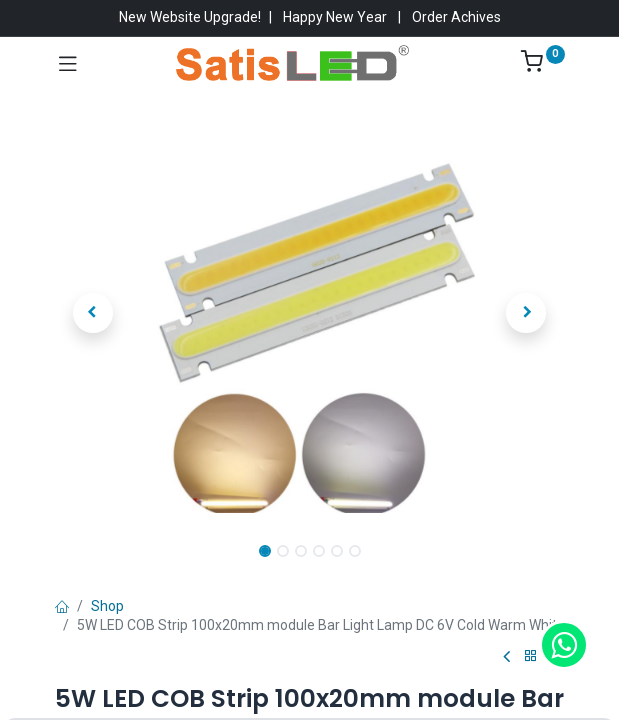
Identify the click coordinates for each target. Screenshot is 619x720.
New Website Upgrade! (190, 17)
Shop (107, 606)
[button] (93, 313)
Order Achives (456, 17)
